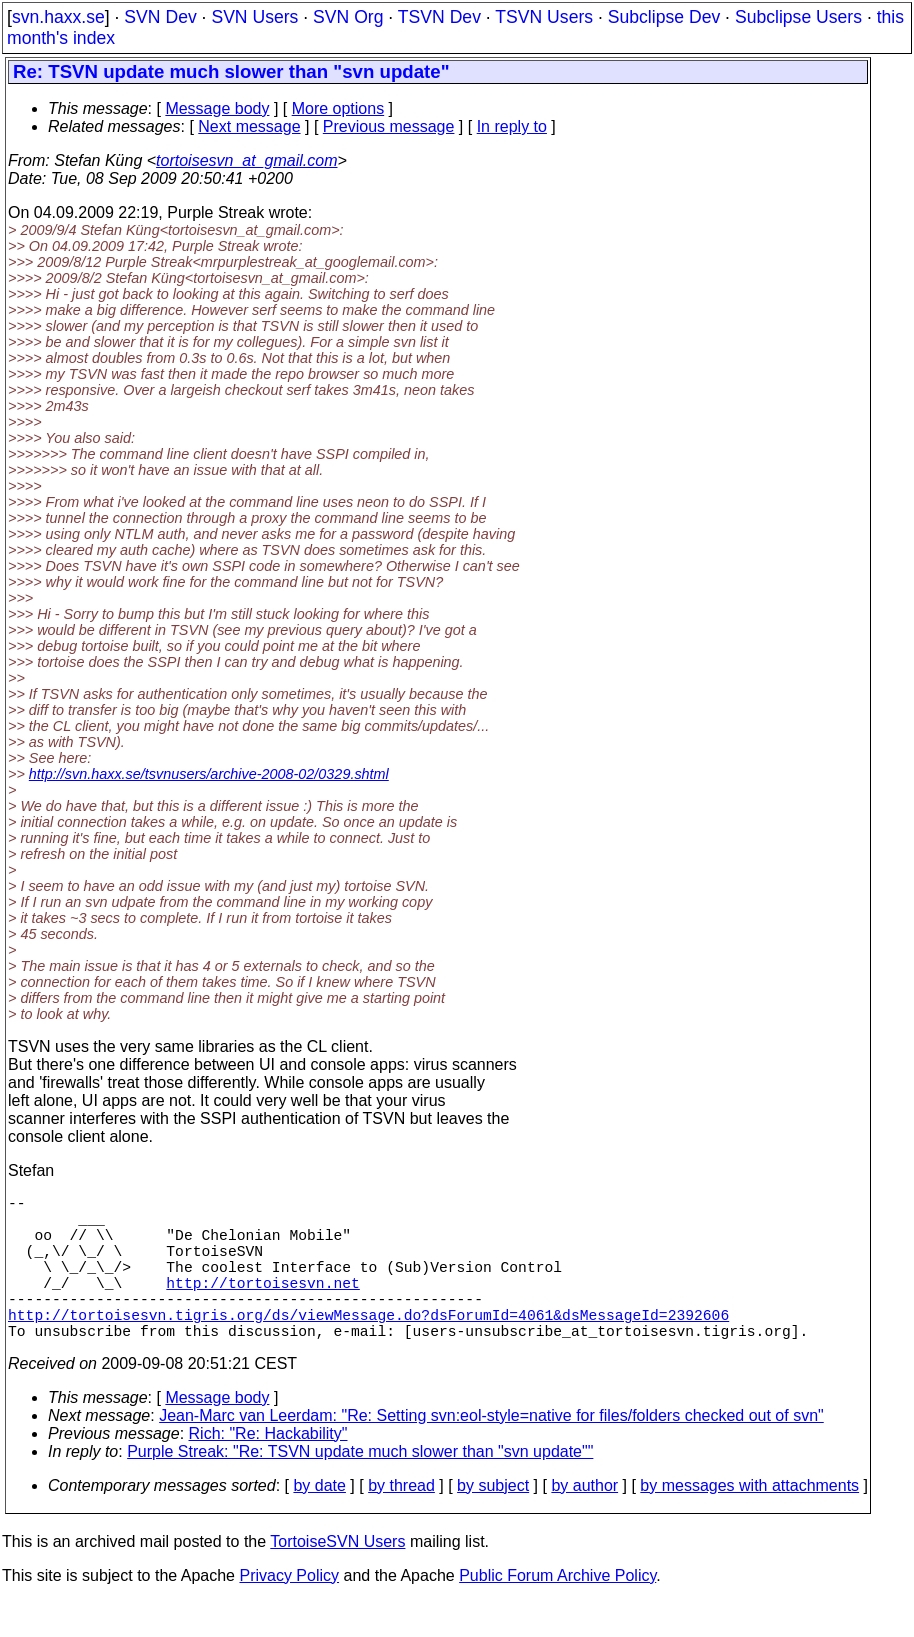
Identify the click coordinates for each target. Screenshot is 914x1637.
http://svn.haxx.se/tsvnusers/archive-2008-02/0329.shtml (209, 774)
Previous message (389, 126)
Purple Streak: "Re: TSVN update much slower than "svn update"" (360, 1487)
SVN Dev (160, 17)
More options (338, 108)
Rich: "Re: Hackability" (268, 1469)
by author (584, 1521)
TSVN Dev (439, 17)
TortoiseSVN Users (337, 1577)
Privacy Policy (289, 1611)
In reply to (512, 126)
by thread (401, 1521)
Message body (217, 108)
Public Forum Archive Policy (557, 1611)
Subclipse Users (798, 17)
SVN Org (348, 17)
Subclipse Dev (664, 17)
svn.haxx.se (58, 17)
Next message (249, 126)
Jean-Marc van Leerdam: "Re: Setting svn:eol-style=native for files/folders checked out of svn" (491, 1451)
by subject (493, 1521)
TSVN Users (544, 17)
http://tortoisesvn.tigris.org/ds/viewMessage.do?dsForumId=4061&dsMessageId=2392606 (368, 1346)
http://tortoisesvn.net (262, 1306)
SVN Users (254, 17)
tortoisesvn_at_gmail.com (246, 160)
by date (319, 1521)
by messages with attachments (749, 1521)
